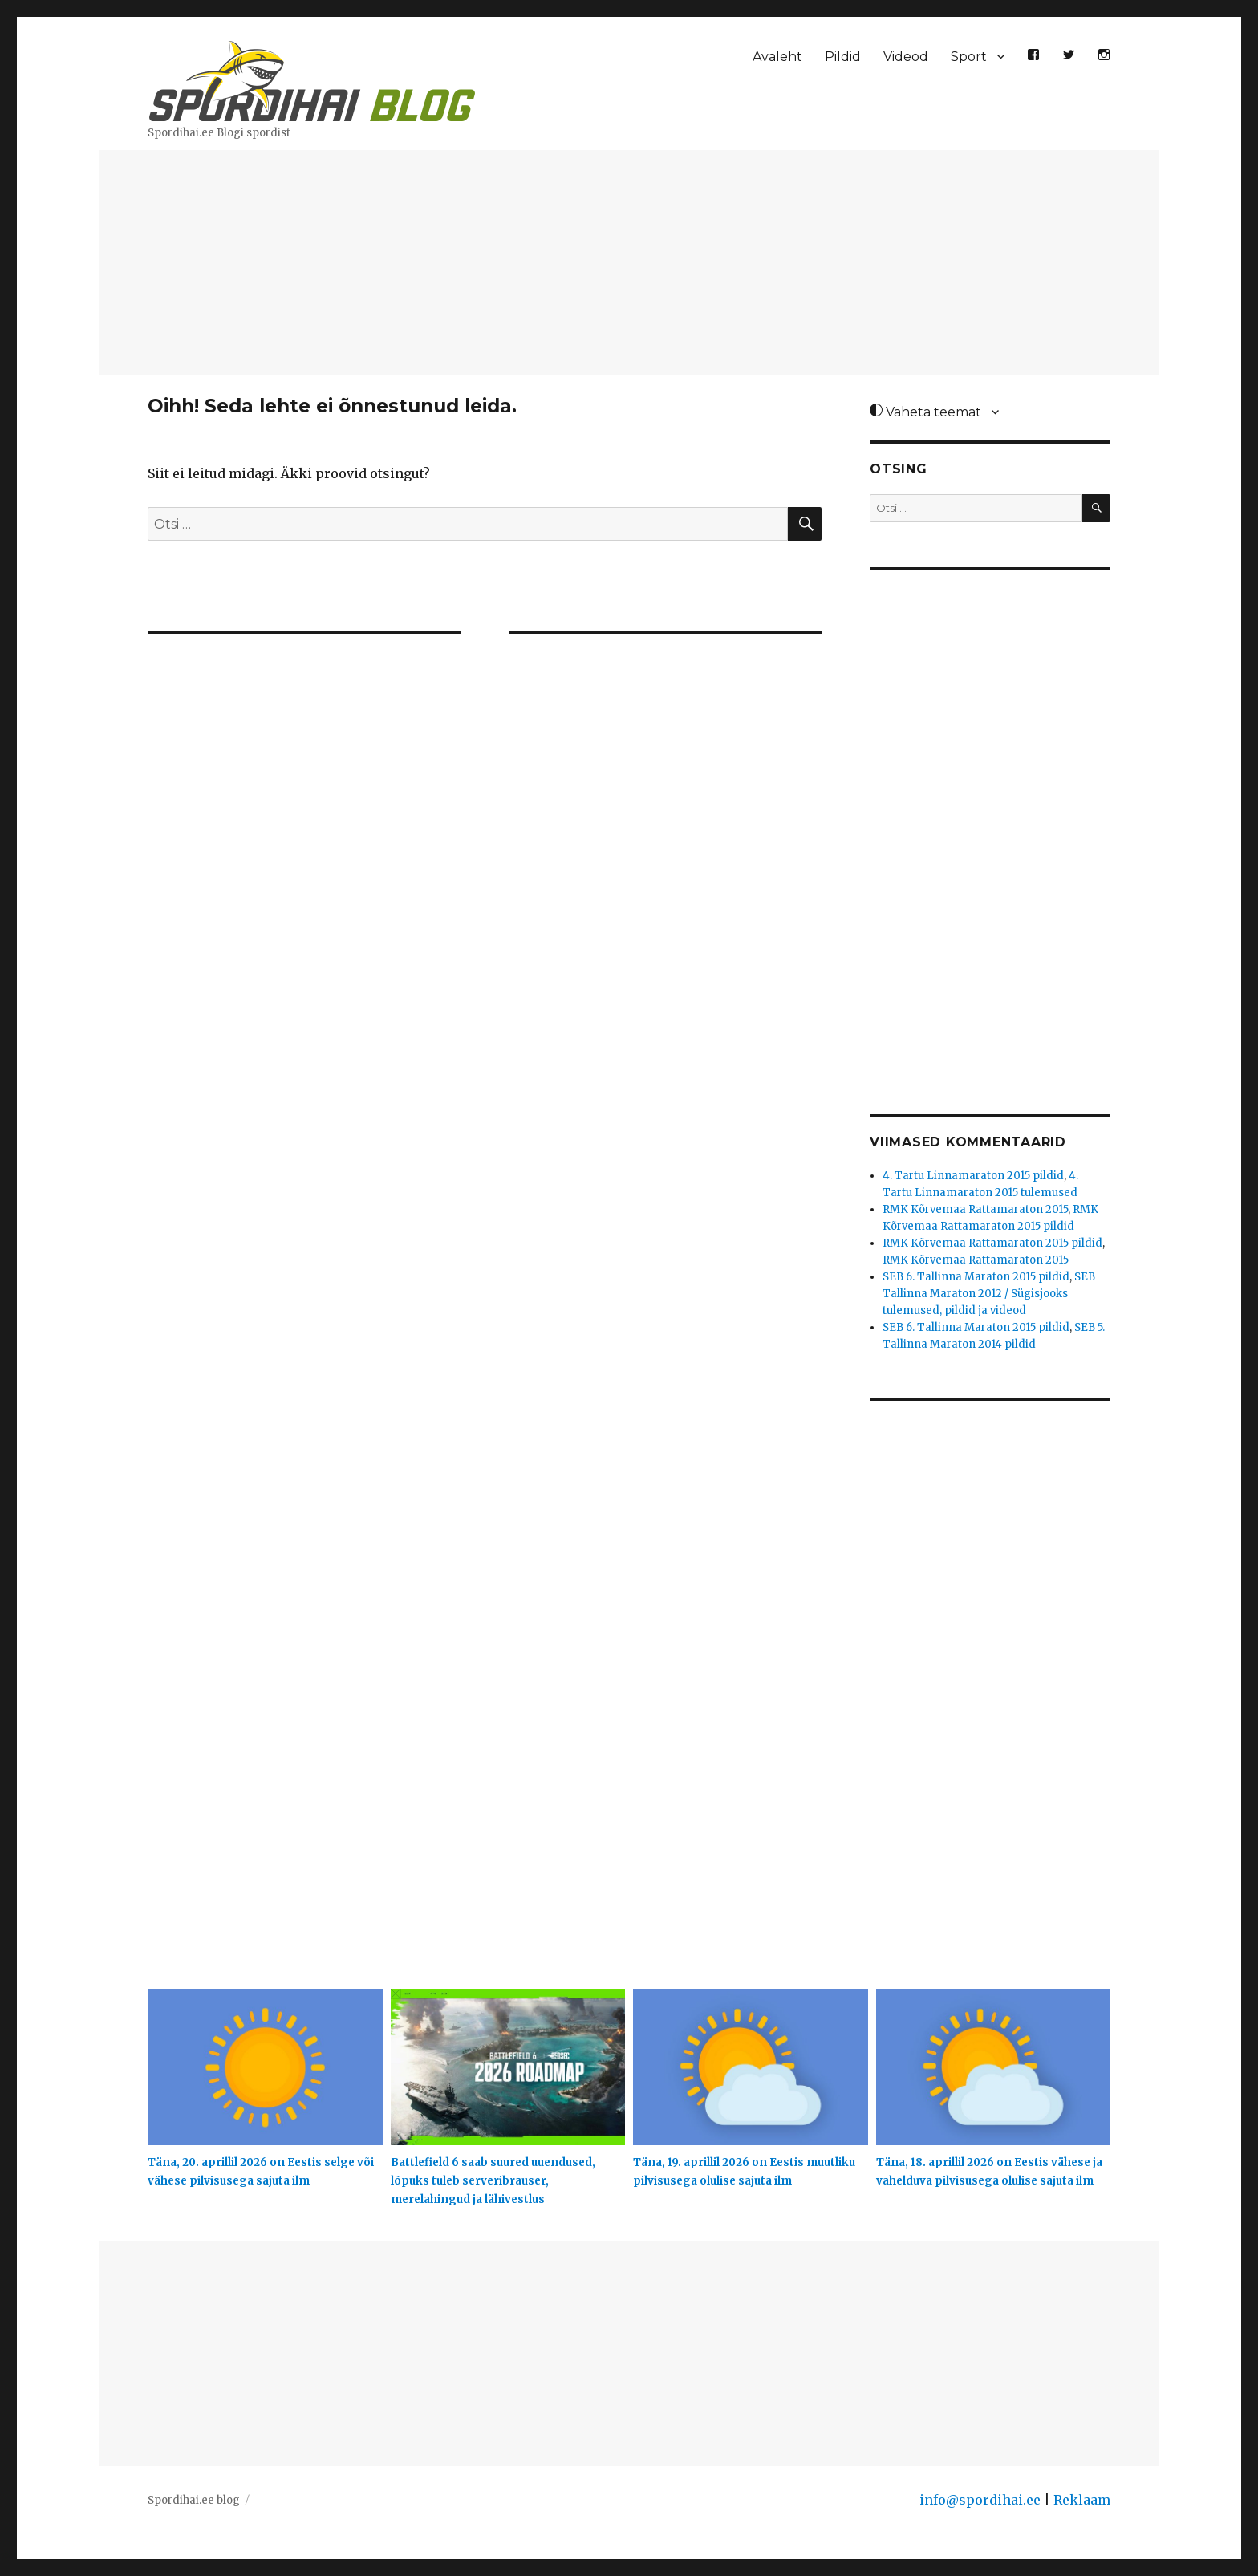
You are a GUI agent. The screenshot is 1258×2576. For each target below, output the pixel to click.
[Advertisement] (629, 264)
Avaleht (777, 56)
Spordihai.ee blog (194, 2500)
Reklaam (1081, 2500)
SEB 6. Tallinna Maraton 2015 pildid (976, 1277)
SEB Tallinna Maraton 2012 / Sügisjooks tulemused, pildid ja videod (989, 1293)
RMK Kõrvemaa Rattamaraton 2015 (975, 1209)
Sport (969, 56)
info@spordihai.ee (980, 2500)
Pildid (843, 56)
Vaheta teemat (925, 412)
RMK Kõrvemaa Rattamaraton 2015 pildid (992, 1243)
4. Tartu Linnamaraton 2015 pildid (973, 1176)
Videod (905, 56)
